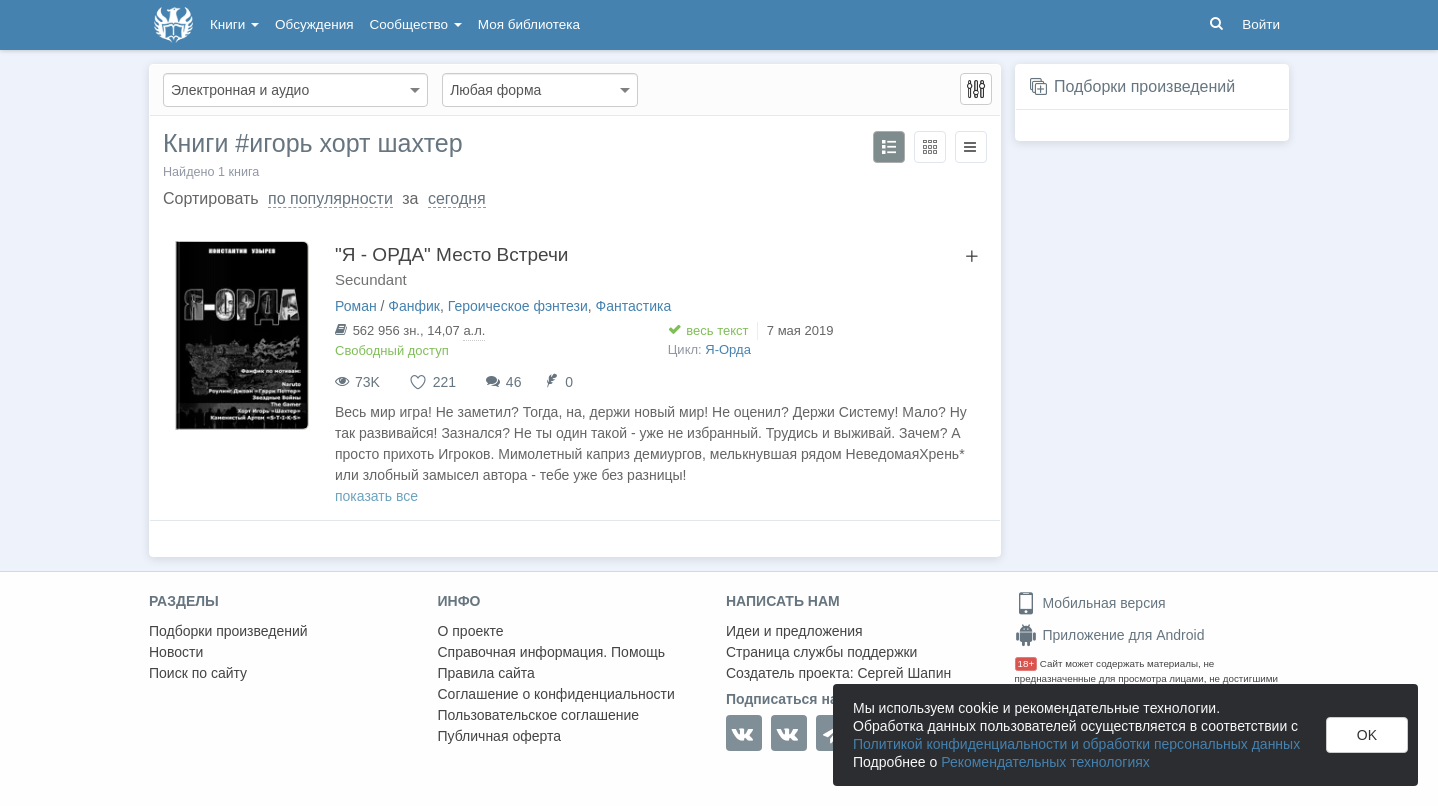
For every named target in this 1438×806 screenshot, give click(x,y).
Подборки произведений (1144, 86)
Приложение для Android (1110, 635)
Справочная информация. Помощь (552, 652)
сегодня (457, 198)
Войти (1261, 24)
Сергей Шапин (904, 673)
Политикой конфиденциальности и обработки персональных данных (1076, 744)
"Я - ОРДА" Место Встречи (451, 254)
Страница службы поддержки (821, 652)
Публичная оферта (500, 736)
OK (1367, 735)
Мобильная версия (1090, 603)
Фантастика (634, 306)
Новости (176, 652)
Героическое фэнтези (518, 306)
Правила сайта (486, 673)
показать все (376, 496)
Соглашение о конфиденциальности (556, 694)
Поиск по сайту (198, 673)
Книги (234, 24)
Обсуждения (314, 24)
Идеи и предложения (794, 631)
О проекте (471, 631)
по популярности (330, 198)
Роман (356, 306)
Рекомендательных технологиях (1045, 762)
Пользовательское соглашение (539, 715)
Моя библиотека (529, 24)
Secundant (371, 279)
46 (514, 382)
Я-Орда (728, 349)
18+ (1026, 663)
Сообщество (416, 24)
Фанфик (414, 306)
